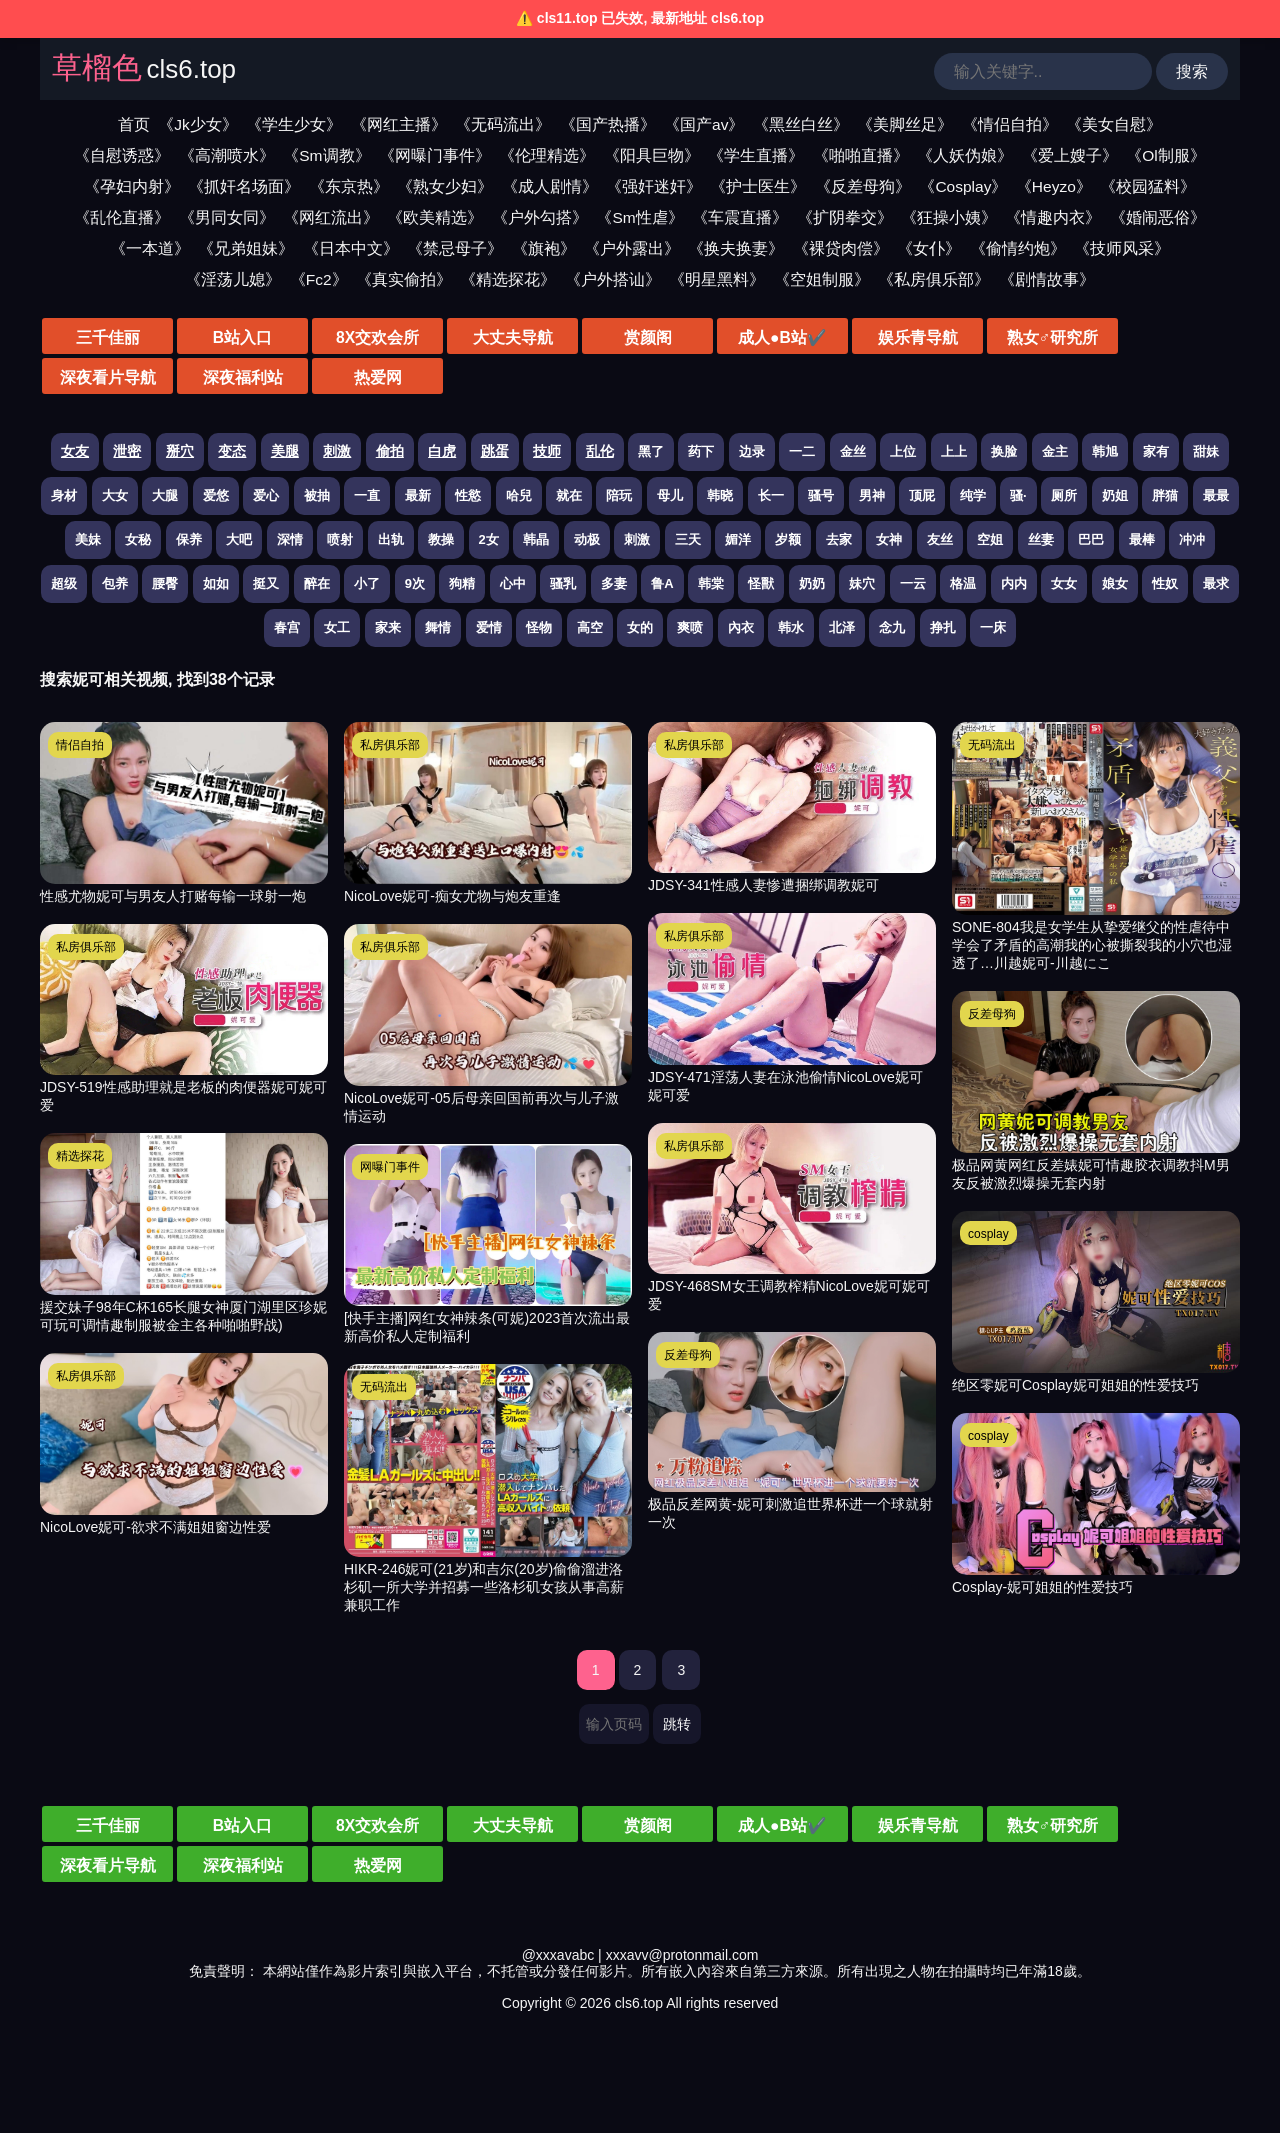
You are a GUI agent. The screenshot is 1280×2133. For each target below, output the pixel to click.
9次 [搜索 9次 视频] (415, 583)
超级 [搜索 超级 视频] (64, 583)
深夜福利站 (1180, 337)
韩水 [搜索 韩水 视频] (791, 627)
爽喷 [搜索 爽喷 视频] (690, 627)
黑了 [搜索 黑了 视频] (651, 451)
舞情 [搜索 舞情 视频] (438, 627)
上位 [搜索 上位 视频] (903, 451)
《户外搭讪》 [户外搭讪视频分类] (613, 279)
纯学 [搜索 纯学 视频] (973, 495)
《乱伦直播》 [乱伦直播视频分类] (122, 217)
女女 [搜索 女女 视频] (1064, 583)
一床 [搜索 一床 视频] (993, 627)
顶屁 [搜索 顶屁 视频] (922, 495)
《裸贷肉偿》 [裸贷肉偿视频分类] (841, 248)
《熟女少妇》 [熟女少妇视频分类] (445, 186)
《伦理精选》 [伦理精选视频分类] (547, 155)
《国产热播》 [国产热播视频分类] (608, 124)
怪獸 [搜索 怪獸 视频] (761, 583)
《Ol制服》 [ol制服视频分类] (1166, 155)
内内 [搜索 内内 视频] (1014, 583)
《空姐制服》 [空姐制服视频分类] (822, 279)
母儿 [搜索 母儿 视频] (670, 495)
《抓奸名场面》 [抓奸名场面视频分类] (244, 186)
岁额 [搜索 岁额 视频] (788, 539)
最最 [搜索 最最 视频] (1216, 495)
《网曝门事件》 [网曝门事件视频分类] (435, 155)
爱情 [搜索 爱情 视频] (489, 627)
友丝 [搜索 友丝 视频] (940, 539)
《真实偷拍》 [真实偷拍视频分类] (404, 279)
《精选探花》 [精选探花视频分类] (508, 279)
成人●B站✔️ (699, 337)
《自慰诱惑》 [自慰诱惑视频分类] (122, 155)
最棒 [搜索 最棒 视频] (1142, 539)
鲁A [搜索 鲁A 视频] (662, 583)
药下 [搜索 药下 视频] (701, 451)
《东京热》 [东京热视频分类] (349, 186)
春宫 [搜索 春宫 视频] (287, 627)
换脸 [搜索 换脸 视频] (1004, 451)
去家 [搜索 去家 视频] (839, 539)
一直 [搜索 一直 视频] (367, 495)
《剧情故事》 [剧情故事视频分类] (1047, 279)
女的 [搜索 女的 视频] (640, 627)
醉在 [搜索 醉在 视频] (317, 583)
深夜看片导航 (1060, 337)
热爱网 (100, 377)
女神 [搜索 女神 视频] (889, 539)
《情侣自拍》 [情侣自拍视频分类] (1010, 124)
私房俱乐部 (86, 947)
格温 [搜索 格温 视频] (963, 583)
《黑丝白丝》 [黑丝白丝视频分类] (801, 124)
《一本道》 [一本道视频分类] (150, 248)
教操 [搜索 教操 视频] (441, 539)
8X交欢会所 (340, 337)
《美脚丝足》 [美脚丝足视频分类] (905, 124)
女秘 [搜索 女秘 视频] (138, 539)
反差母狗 (688, 1355)
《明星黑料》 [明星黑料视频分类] (717, 279)
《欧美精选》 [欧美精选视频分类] (435, 217)
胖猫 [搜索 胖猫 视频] (1165, 495)
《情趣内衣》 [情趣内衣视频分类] (1053, 217)
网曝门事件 (390, 1167)
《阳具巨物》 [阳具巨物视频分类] (652, 155)
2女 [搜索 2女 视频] (489, 539)
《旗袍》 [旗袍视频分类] (544, 248)
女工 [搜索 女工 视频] (337, 627)
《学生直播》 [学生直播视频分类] (756, 155)
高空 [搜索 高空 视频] (590, 627)
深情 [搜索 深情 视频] (290, 539)
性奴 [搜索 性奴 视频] (1165, 583)
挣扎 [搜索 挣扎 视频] (943, 627)
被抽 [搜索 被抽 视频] (317, 495)
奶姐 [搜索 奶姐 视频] (1115, 495)
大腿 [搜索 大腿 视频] (165, 495)
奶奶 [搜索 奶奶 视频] (812, 583)
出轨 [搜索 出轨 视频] (391, 539)
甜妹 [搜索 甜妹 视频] (1206, 451)
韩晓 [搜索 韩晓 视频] (720, 495)
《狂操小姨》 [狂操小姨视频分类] (949, 217)
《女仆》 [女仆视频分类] (929, 248)
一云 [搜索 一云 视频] (913, 583)
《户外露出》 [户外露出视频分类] (632, 248)
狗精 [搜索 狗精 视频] (462, 583)
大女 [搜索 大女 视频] (115, 495)
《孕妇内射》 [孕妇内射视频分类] (132, 186)
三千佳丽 (100, 337)
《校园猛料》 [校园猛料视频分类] (1148, 186)
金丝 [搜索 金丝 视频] (853, 451)
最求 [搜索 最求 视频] (1216, 583)
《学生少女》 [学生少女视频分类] (294, 124)
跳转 (677, 1724)
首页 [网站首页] (134, 124)
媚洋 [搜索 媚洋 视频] (738, 539)
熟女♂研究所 (940, 337)
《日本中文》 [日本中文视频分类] (351, 248)
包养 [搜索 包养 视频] (115, 583)
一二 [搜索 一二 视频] (802, 451)
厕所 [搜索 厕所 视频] (1064, 495)
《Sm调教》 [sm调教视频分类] (326, 155)
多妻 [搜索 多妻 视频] (614, 583)
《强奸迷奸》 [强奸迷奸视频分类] (654, 186)
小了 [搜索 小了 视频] (367, 583)
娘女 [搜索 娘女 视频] (1115, 583)
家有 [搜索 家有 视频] (1156, 451)
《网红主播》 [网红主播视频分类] (399, 124)
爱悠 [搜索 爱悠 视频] (216, 495)
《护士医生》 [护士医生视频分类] (758, 186)
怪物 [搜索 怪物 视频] (539, 627)
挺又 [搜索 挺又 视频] (266, 583)
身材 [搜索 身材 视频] (64, 495)
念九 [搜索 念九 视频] (892, 627)
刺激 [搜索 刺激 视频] (637, 539)
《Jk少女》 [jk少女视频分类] (198, 124)
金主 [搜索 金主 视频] (1055, 451)
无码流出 (384, 1387)
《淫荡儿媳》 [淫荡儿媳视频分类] (233, 279)
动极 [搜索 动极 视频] (587, 539)
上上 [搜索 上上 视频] (954, 451)
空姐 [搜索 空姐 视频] (990, 539)
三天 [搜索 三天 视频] (688, 539)
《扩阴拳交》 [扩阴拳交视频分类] (845, 217)
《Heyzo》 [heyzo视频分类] (1054, 186)
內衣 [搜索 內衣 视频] (741, 627)
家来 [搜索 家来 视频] (388, 627)
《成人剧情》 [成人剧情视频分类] (550, 186)
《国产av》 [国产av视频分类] (704, 124)
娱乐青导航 (820, 337)
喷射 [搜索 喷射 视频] (340, 539)
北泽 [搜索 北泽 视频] (842, 627)
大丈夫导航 (460, 337)
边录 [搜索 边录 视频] (752, 451)
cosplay (988, 1234)
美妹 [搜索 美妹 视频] (88, 539)
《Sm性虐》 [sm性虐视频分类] (639, 217)
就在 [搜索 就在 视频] (569, 495)
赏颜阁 (580, 337)
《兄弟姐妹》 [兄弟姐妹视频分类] (246, 248)
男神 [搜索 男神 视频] (872, 495)
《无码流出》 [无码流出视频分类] (503, 124)
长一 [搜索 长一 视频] (771, 495)
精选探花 (80, 1156)
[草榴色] (144, 72)
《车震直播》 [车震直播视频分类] (740, 217)
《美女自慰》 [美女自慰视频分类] (1114, 124)
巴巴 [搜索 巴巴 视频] (1091, 539)
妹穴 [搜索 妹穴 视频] (862, 583)
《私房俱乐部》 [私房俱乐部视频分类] (934, 279)
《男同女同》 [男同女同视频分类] (227, 217)
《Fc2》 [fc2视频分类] (319, 279)
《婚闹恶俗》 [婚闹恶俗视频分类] (1158, 217)
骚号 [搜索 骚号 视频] (821, 495)
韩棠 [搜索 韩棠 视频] (711, 583)
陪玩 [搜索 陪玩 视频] (619, 495)
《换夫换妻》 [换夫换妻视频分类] (736, 248)
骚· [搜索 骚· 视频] (1018, 495)
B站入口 (220, 337)
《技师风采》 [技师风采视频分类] (1122, 248)
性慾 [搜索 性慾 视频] (468, 495)
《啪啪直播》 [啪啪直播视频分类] (861, 155)
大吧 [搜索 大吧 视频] (239, 539)
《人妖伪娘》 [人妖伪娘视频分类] (965, 155)
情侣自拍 (80, 745)
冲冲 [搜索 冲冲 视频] (1192, 539)
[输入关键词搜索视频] (1043, 71)
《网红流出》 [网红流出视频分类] (331, 217)
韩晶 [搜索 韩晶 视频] (536, 539)
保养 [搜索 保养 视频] (189, 539)
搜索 (1192, 71)
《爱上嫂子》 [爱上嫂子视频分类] (1070, 155)
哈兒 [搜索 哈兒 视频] (519, 495)
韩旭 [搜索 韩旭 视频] (1105, 451)
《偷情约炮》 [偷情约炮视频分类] (1018, 248)
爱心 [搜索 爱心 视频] (266, 495)
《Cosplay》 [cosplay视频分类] (963, 186)
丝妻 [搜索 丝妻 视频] (1041, 539)
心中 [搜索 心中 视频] (513, 583)
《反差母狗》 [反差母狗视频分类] (863, 186)
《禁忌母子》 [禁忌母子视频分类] (455, 248)
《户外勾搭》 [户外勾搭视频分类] (540, 217)
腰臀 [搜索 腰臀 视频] (165, 583)
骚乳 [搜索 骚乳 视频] (563, 583)
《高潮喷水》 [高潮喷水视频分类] (227, 155)
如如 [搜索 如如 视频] (216, 583)
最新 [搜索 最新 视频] (418, 495)
